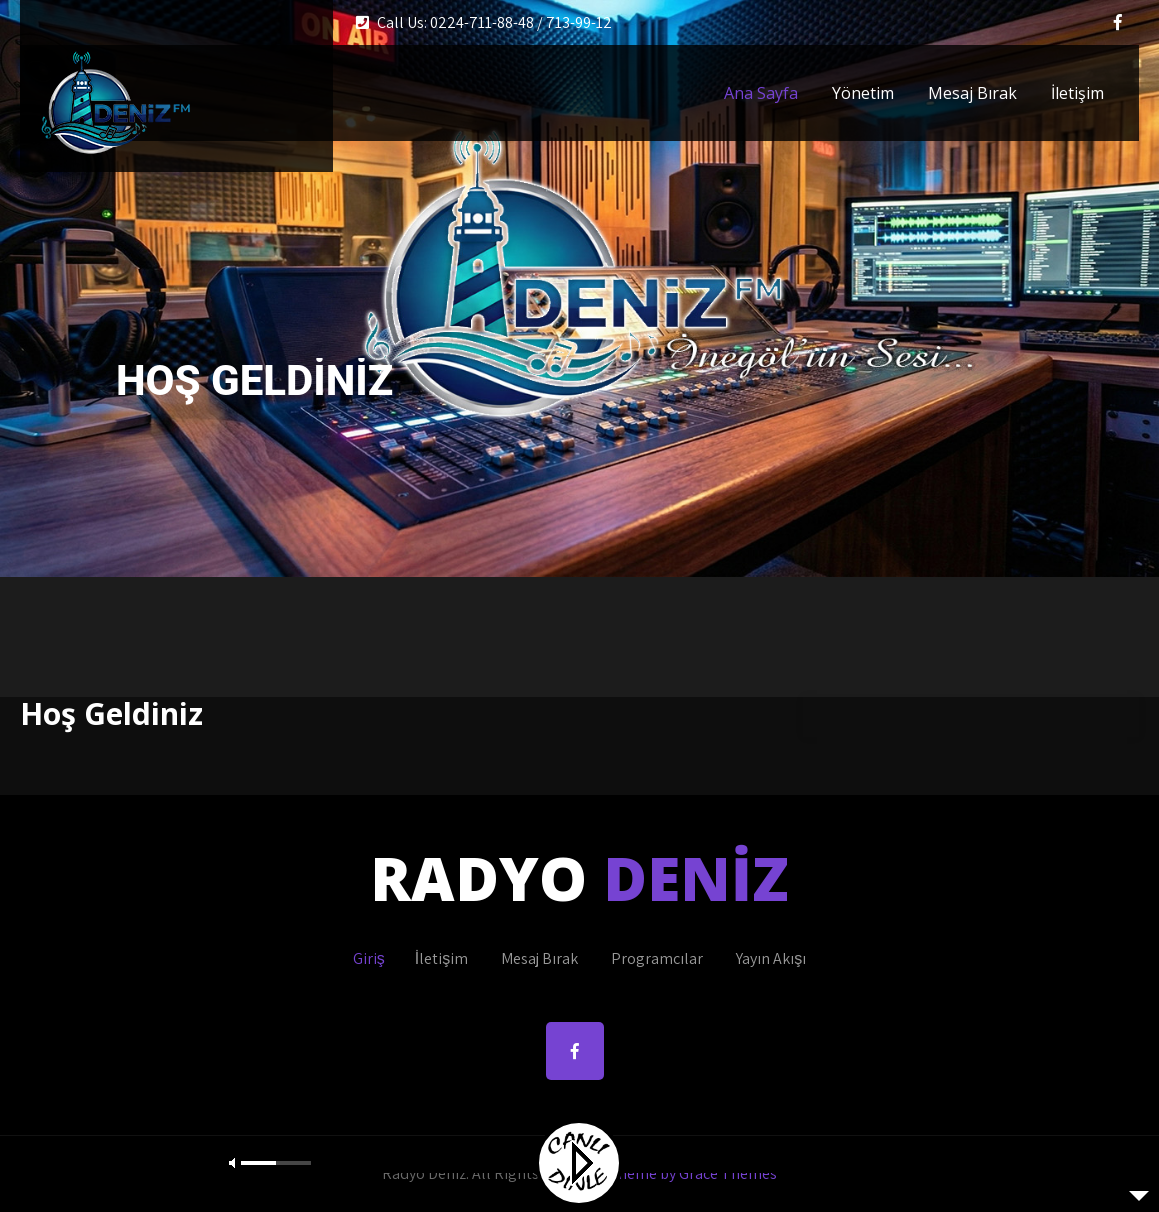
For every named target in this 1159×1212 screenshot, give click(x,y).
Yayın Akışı (771, 958)
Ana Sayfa (761, 93)
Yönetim (863, 93)
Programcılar (657, 958)
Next (1114, 310)
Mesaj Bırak (972, 93)
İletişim (1077, 93)
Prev (44, 310)
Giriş (369, 958)
